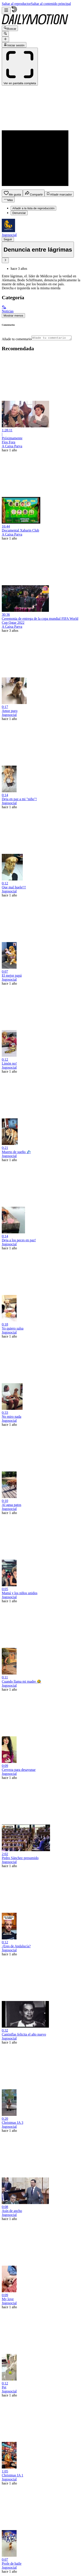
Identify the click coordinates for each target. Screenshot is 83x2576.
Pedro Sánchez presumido (20, 1858)
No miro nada (11, 1417)
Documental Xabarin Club (20, 531)
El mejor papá (12, 976)
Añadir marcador (59, 194)
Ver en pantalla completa (20, 66)
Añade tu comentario (16, 340)
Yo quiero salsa (12, 1329)
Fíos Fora (8, 443)
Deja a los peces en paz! (19, 1241)
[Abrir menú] (6, 10)
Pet (4, 2388)
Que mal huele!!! (14, 888)
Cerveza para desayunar (19, 1770)
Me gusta (12, 193)
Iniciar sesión (14, 45)
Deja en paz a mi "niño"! (19, 800)
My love (8, 2300)
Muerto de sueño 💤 (16, 1152)
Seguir (8, 239)
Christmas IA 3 (12, 2123)
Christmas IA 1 (12, 2476)
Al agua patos (11, 1505)
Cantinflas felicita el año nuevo (24, 2035)
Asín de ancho (12, 2211)
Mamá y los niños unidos (19, 1594)
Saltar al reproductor (16, 4)
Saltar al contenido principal (51, 4)
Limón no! (9, 1064)
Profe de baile (11, 2564)
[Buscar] (5, 34)
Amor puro (9, 711)
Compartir (34, 193)
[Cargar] (5, 39)
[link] (41, 233)
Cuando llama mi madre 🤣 (21, 1682)
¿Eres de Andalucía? (16, 1947)
